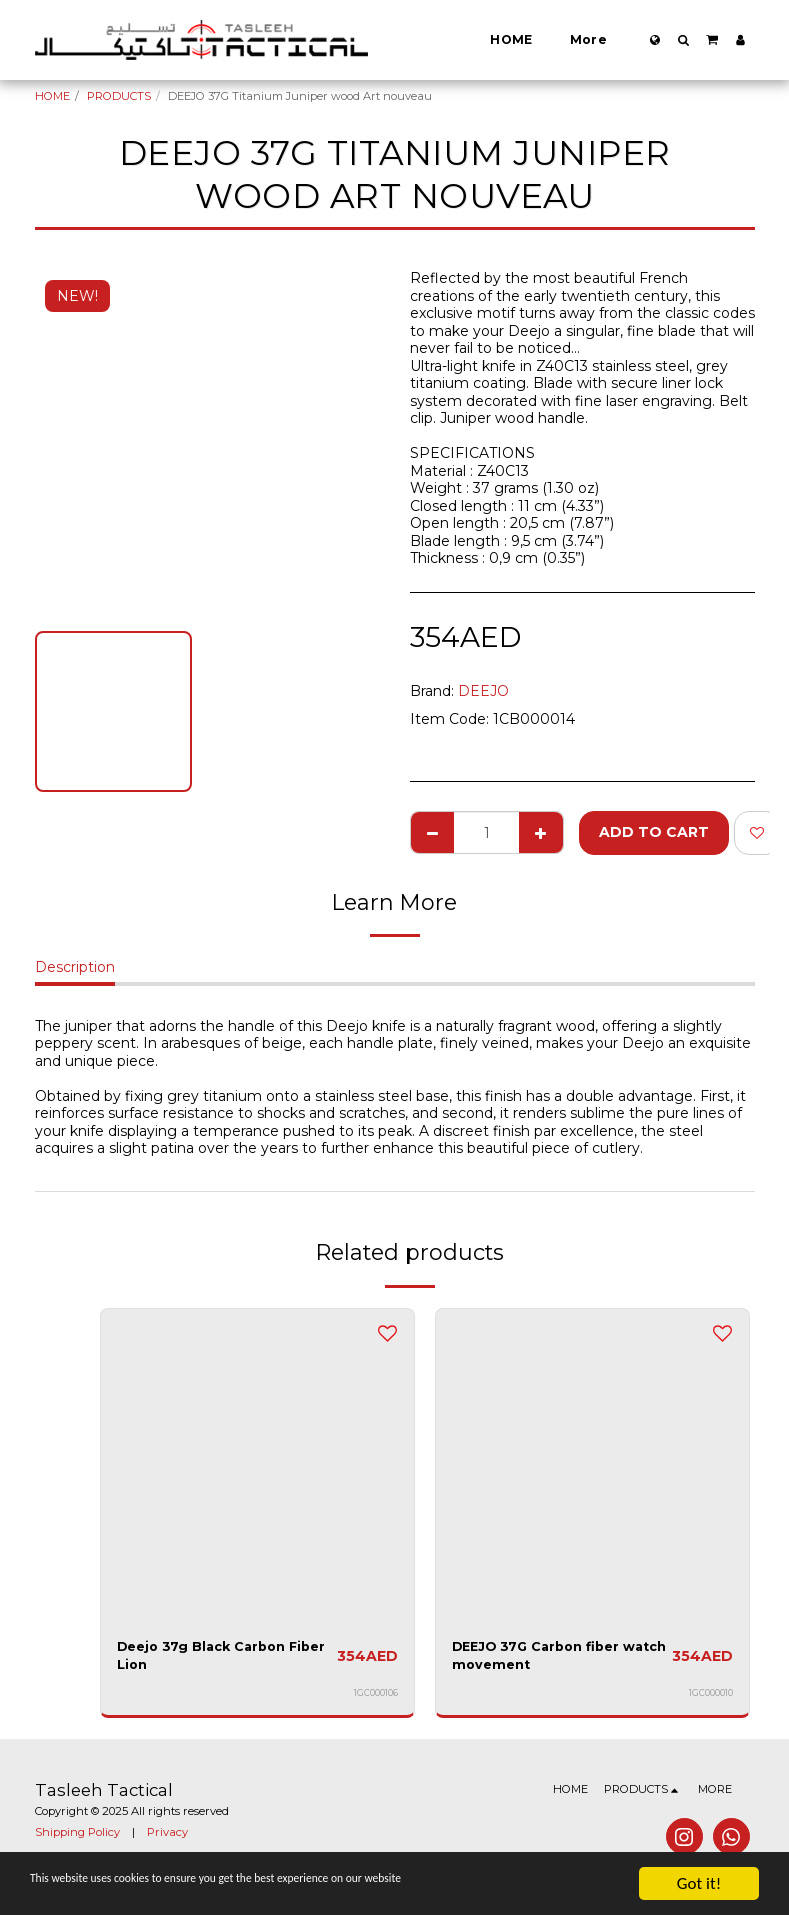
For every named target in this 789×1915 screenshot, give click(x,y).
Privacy (167, 1837)
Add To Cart (654, 832)
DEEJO (483, 691)
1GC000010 (711, 1698)
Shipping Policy (77, 1837)
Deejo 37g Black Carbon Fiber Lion (209, 1658)
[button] (683, 40)
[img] (257, 1465)
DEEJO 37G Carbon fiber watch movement (544, 1658)
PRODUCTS (119, 96)
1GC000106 (376, 1698)
